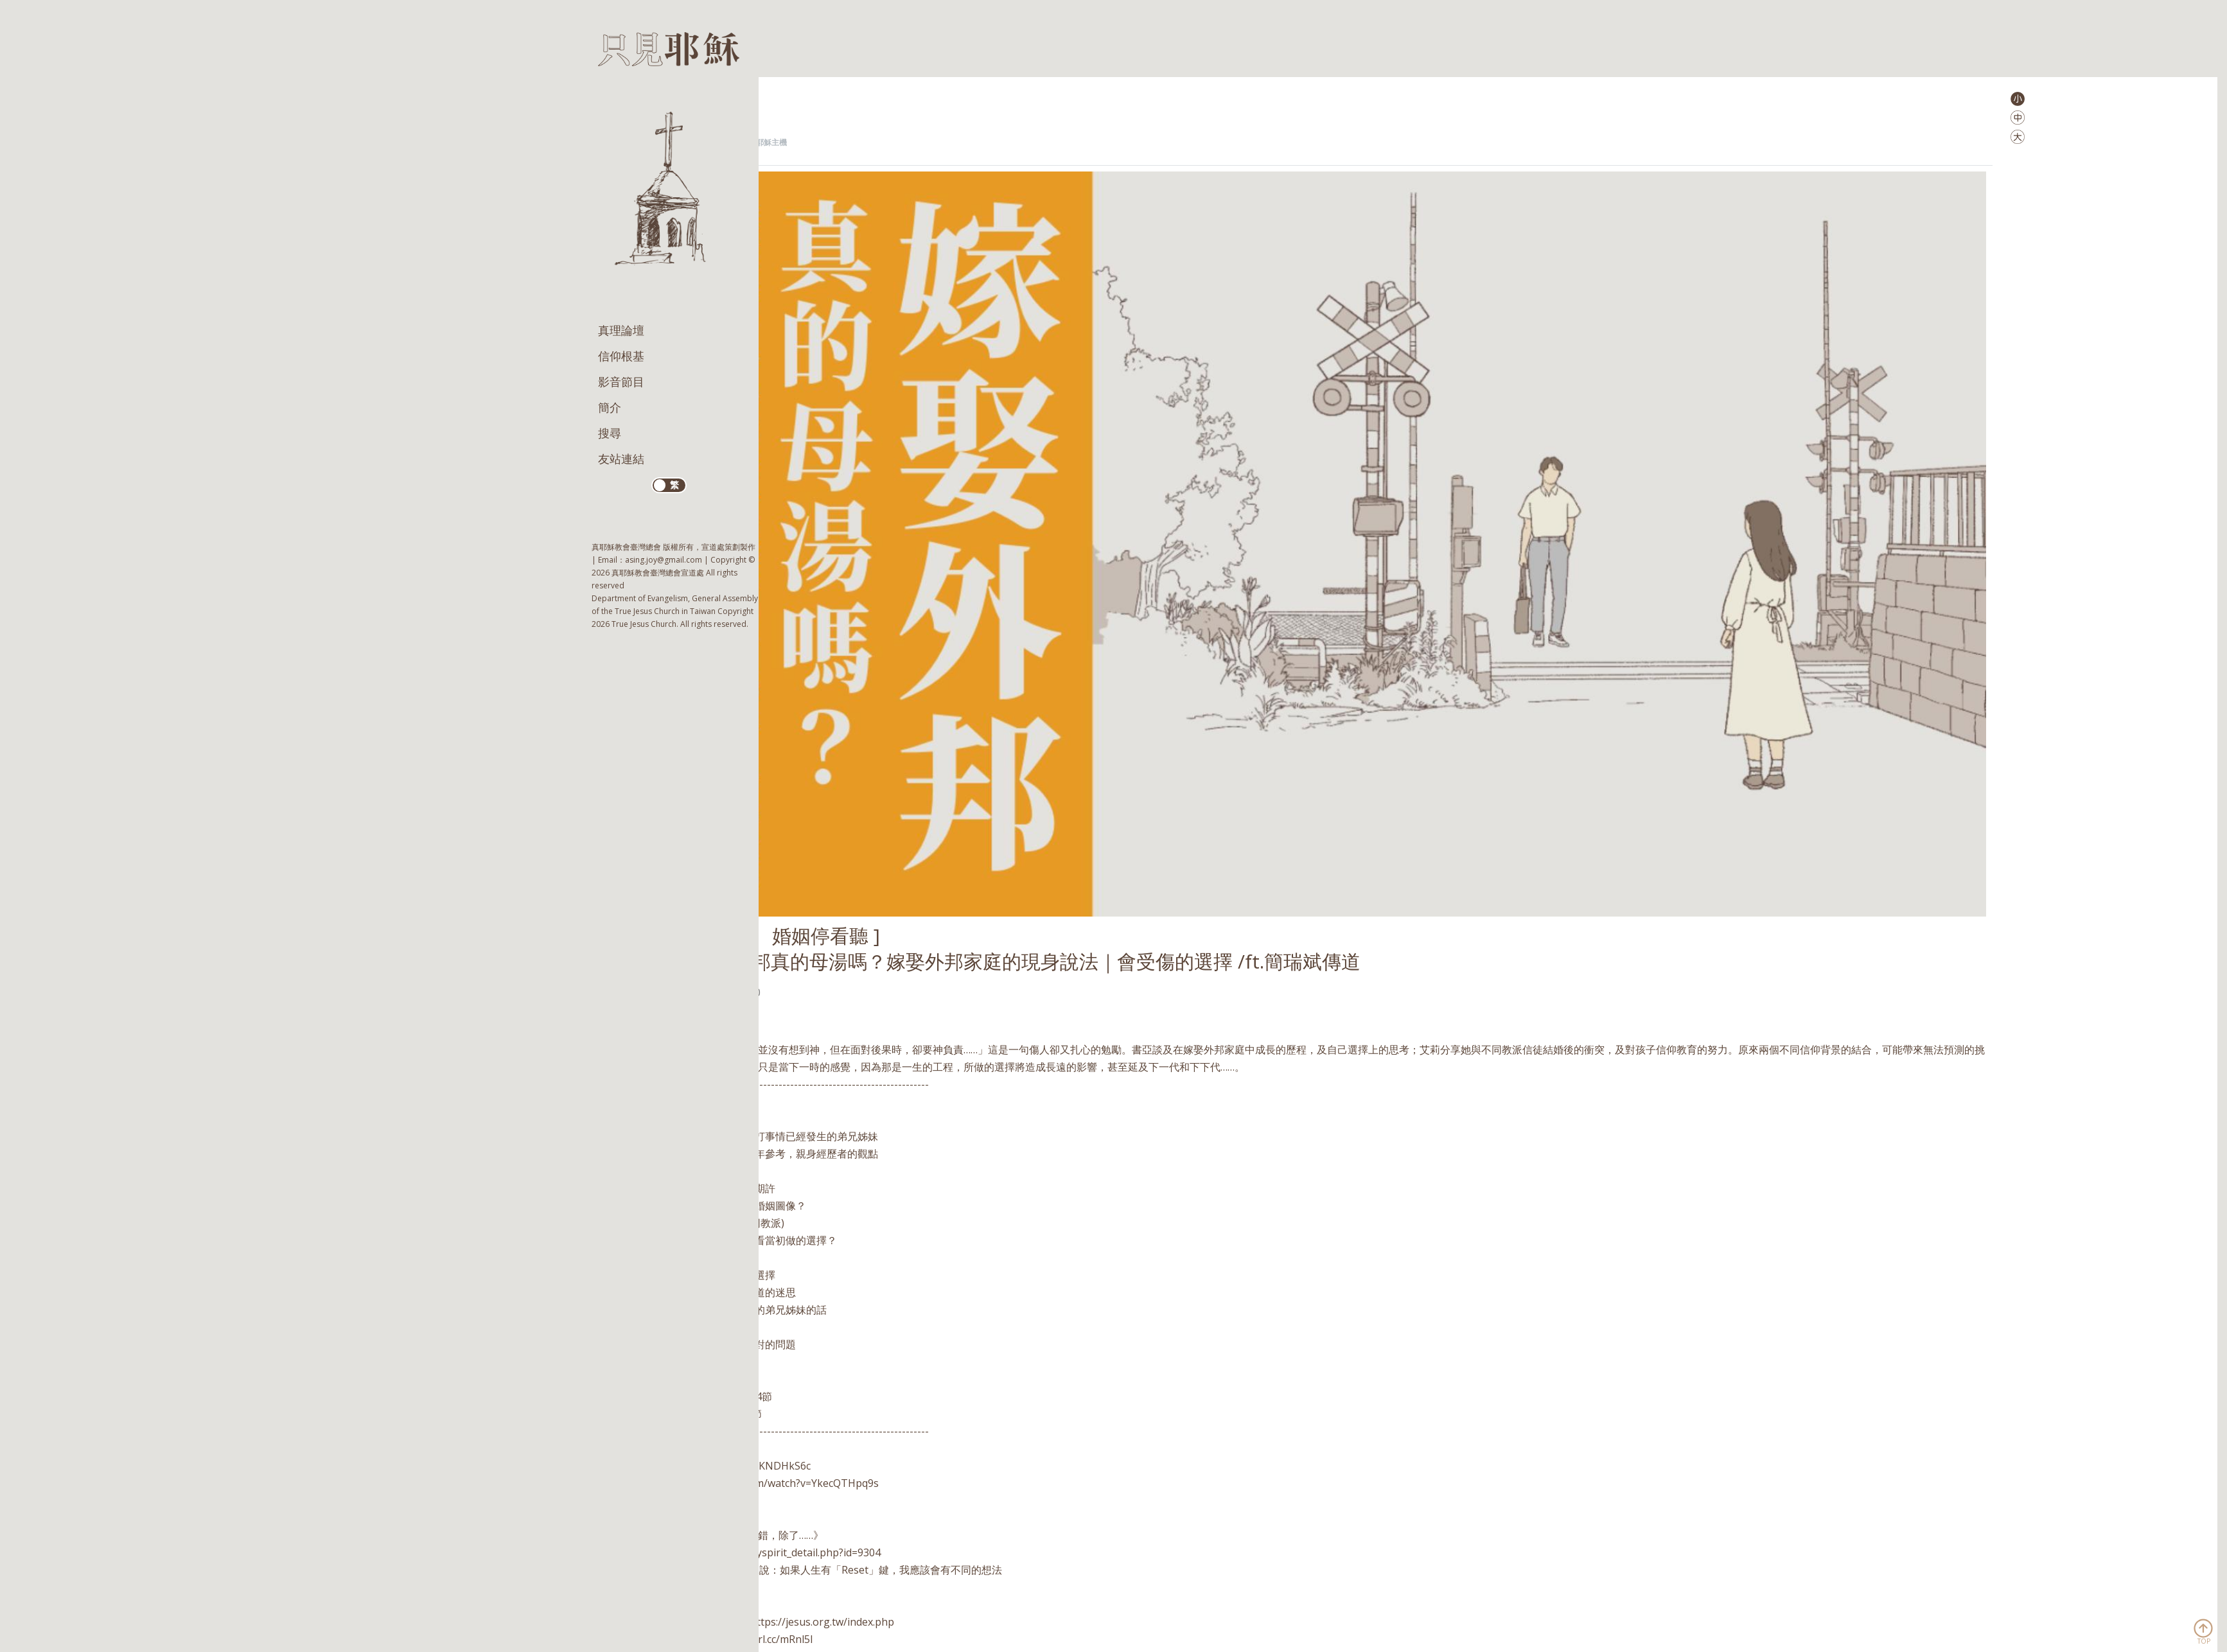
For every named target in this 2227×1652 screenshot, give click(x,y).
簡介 (609, 407)
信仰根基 (621, 356)
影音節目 (621, 381)
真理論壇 (621, 330)
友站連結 (621, 458)
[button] (2018, 98)
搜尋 (609, 433)
